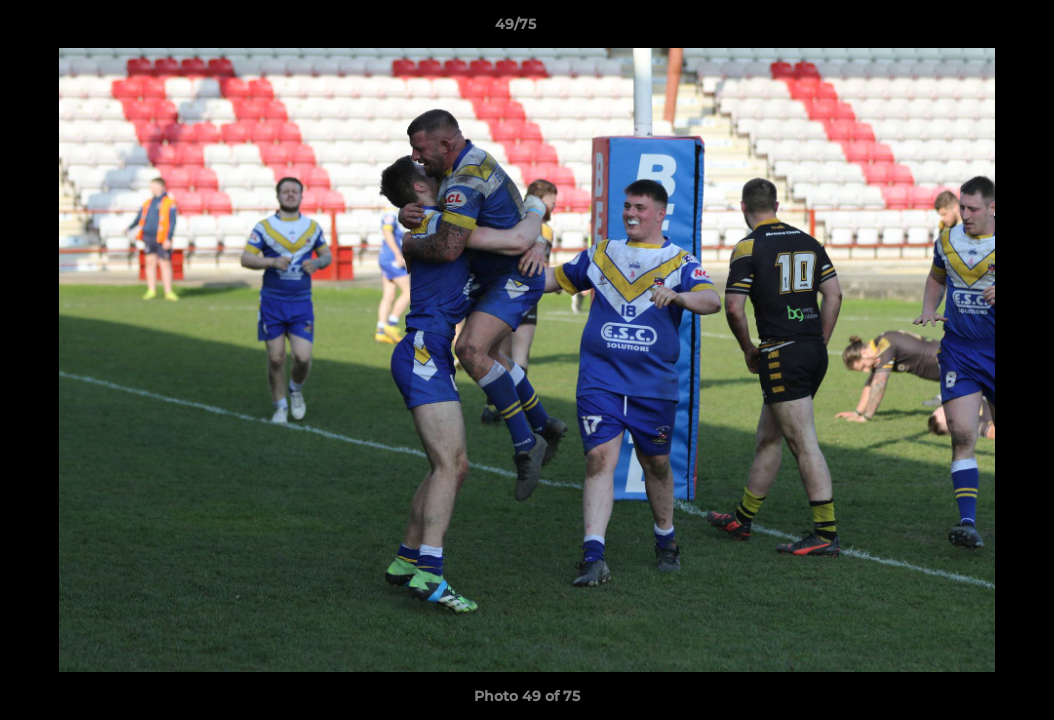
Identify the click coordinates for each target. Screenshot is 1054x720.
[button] (970, 29)
